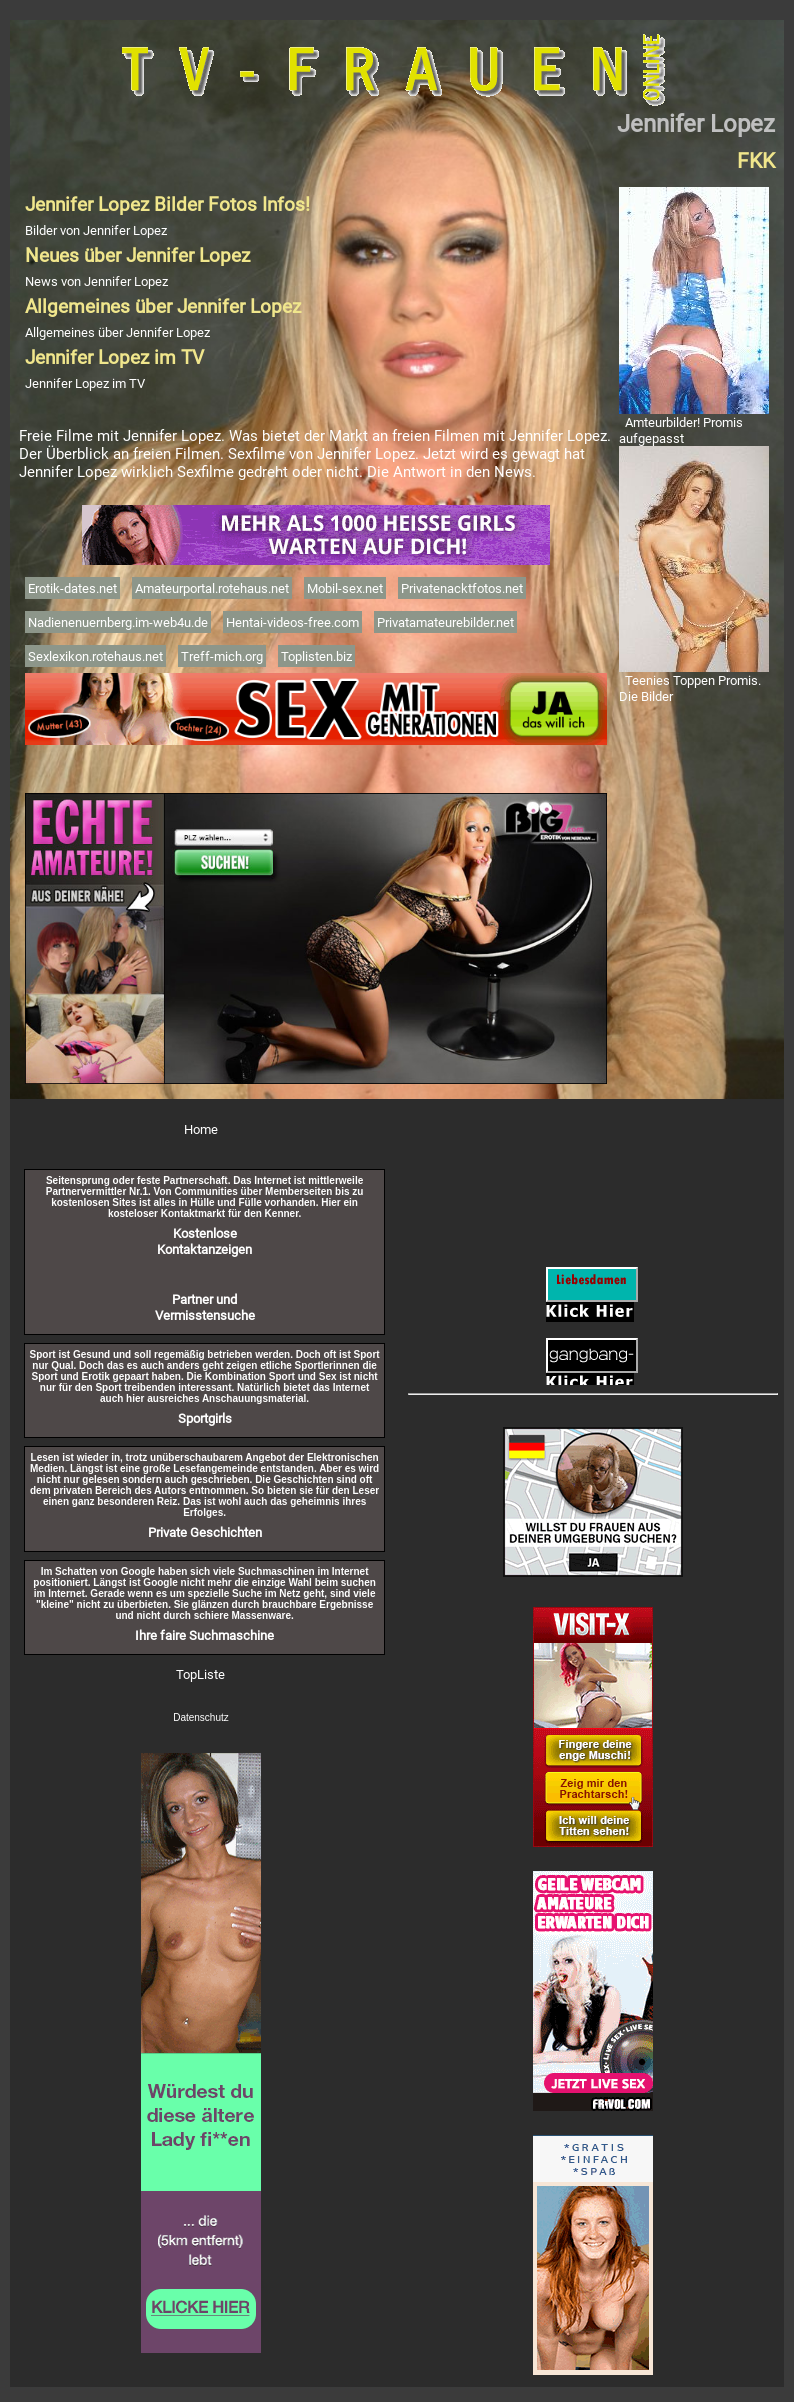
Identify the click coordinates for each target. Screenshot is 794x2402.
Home (201, 1129)
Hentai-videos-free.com (292, 622)
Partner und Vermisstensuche (205, 1307)
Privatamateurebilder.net (445, 622)
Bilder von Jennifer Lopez (96, 230)
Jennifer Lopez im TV (85, 383)
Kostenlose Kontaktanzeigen (204, 1241)
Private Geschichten (205, 1532)
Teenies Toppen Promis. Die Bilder (690, 688)
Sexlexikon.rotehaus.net (95, 656)
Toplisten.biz (316, 656)
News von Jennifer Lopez (96, 281)
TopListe (200, 1674)
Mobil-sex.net (345, 588)
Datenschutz (201, 1717)
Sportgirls (205, 1418)
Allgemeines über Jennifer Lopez (117, 332)
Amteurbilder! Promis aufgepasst (681, 430)
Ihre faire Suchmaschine (204, 1635)
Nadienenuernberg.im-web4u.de (118, 622)
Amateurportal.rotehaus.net (212, 588)
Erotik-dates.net (72, 588)
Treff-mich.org (222, 656)
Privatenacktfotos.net (462, 588)
